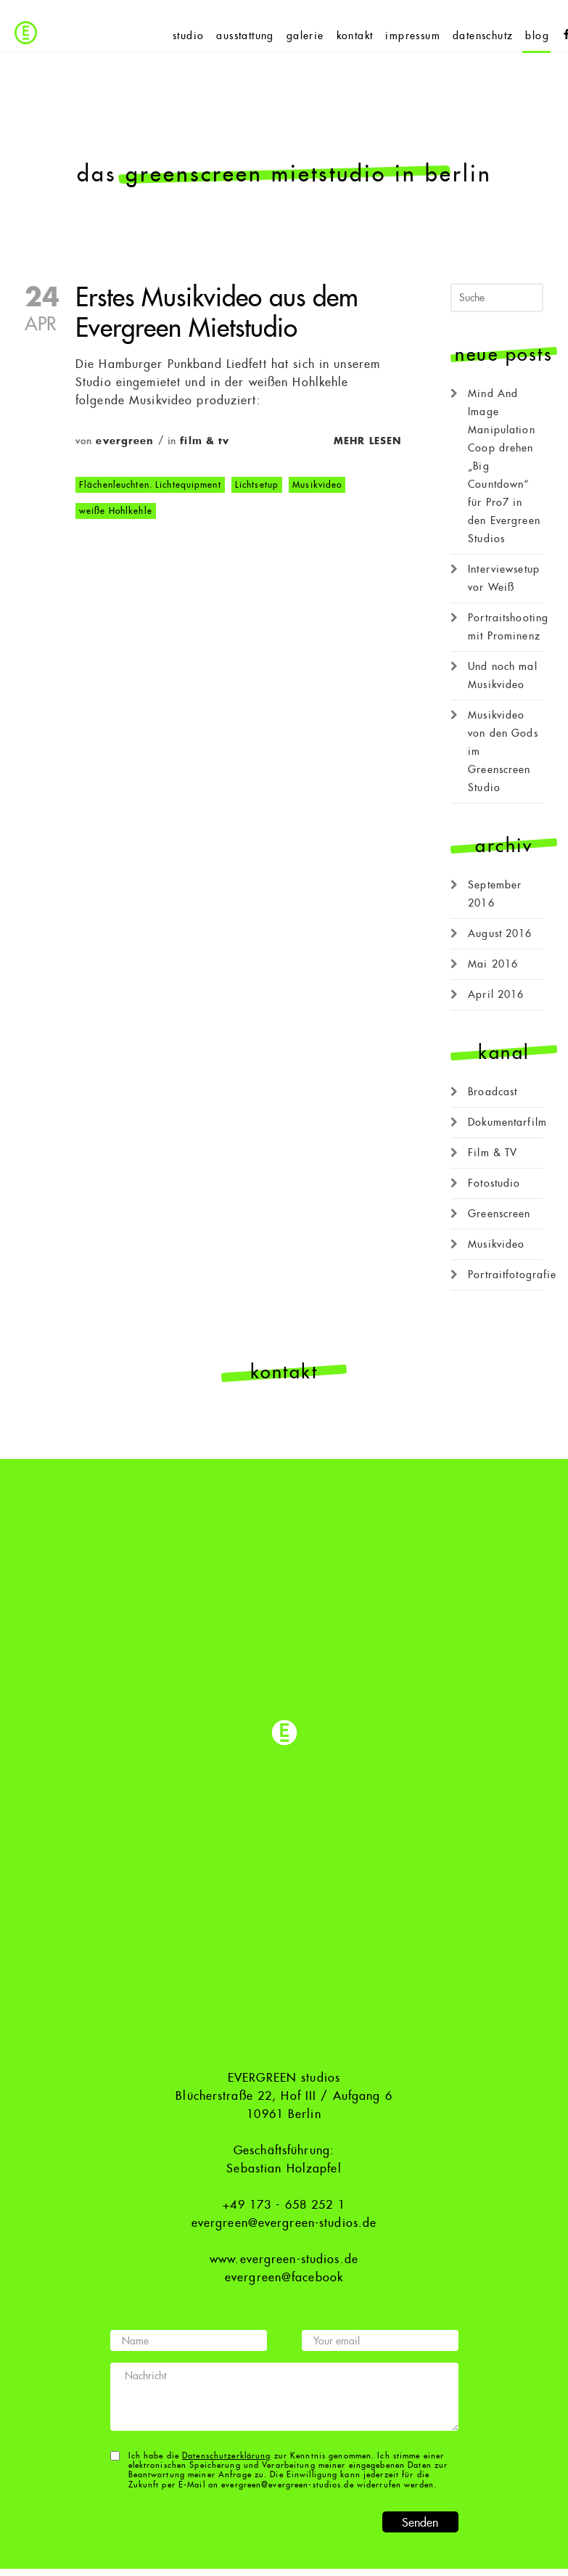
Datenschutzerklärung (226, 2456)
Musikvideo (317, 485)
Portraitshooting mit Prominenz (508, 627)
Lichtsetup (257, 485)
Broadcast (492, 1092)
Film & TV (204, 441)
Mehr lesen (367, 441)
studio (188, 35)
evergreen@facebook (284, 2277)
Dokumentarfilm (507, 1122)
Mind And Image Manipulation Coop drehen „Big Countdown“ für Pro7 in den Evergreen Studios (504, 466)
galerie (305, 35)
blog (537, 35)
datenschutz (483, 35)
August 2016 (500, 933)
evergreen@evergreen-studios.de (284, 2223)
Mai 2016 (493, 964)
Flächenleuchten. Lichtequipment (150, 485)
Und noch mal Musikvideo (502, 675)
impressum (412, 35)
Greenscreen (499, 1214)
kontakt (355, 35)
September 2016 (495, 894)
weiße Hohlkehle (115, 511)
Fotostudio (494, 1183)
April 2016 (496, 994)
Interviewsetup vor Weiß (504, 578)
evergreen (125, 441)
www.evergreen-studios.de (284, 2259)
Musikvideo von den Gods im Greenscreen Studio (503, 751)
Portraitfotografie (512, 1274)
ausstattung (244, 35)
